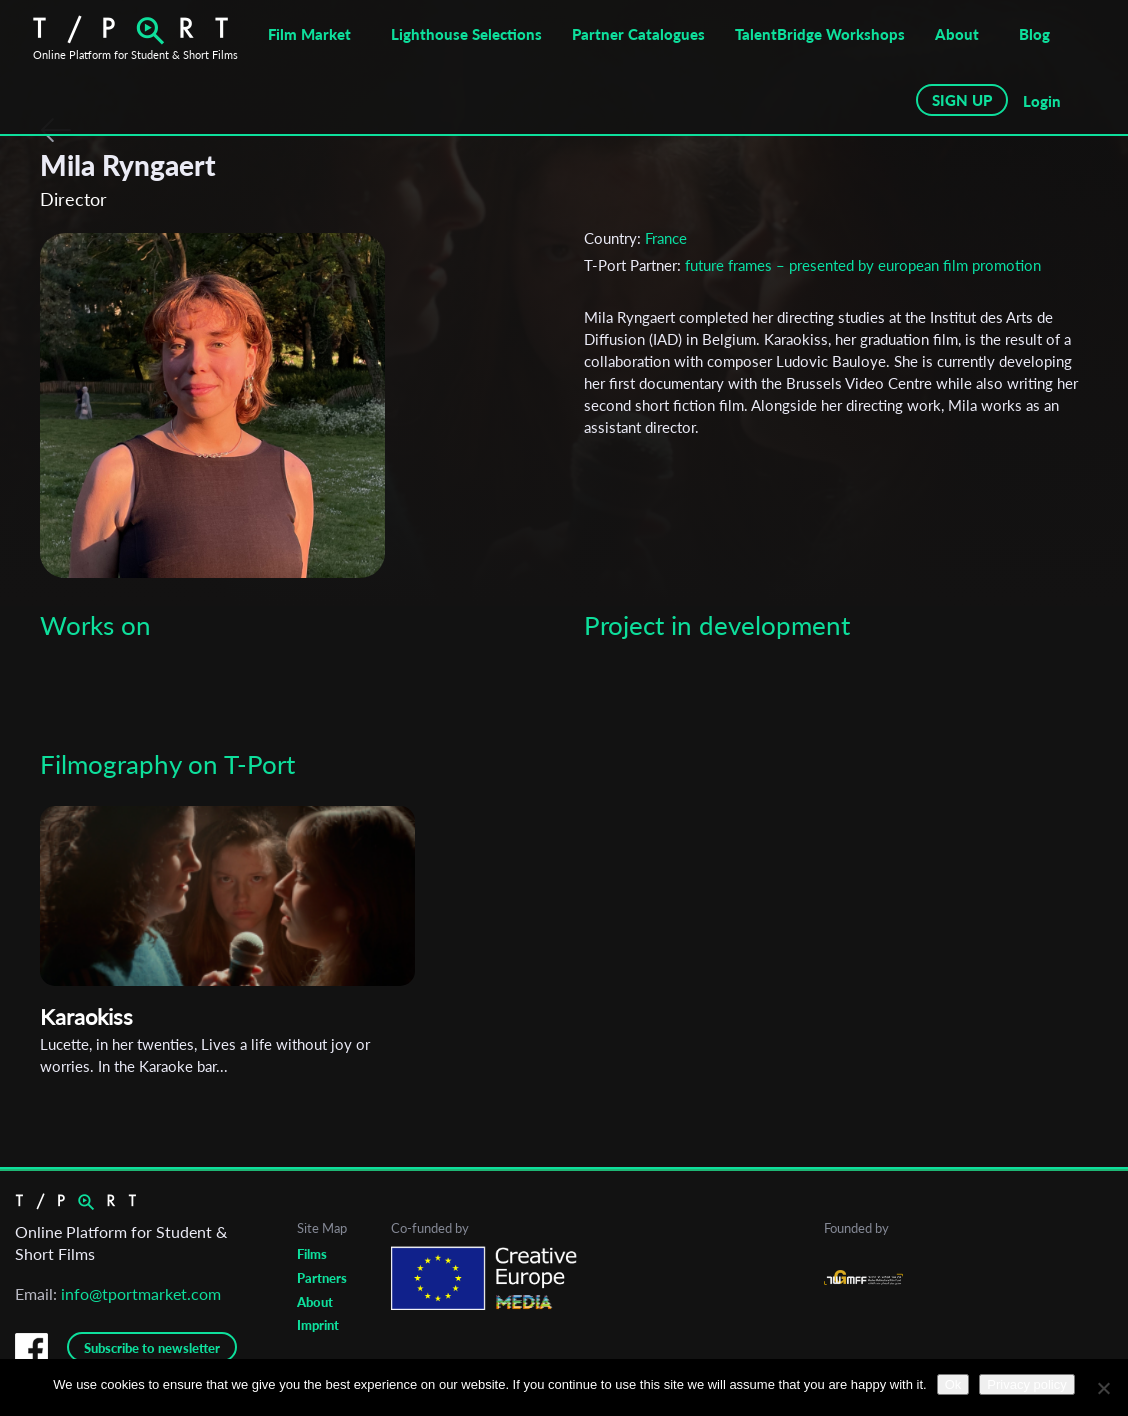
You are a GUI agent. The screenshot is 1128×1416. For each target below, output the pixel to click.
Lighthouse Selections (466, 34)
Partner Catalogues (638, 34)
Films (312, 1254)
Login (1042, 101)
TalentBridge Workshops (820, 34)
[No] (1103, 1388)
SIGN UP (962, 100)
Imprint (318, 1325)
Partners (322, 1278)
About (957, 34)
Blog (1034, 34)
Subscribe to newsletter (152, 1348)
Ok (953, 1384)
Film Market (309, 34)
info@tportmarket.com (141, 1293)
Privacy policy (1026, 1384)
